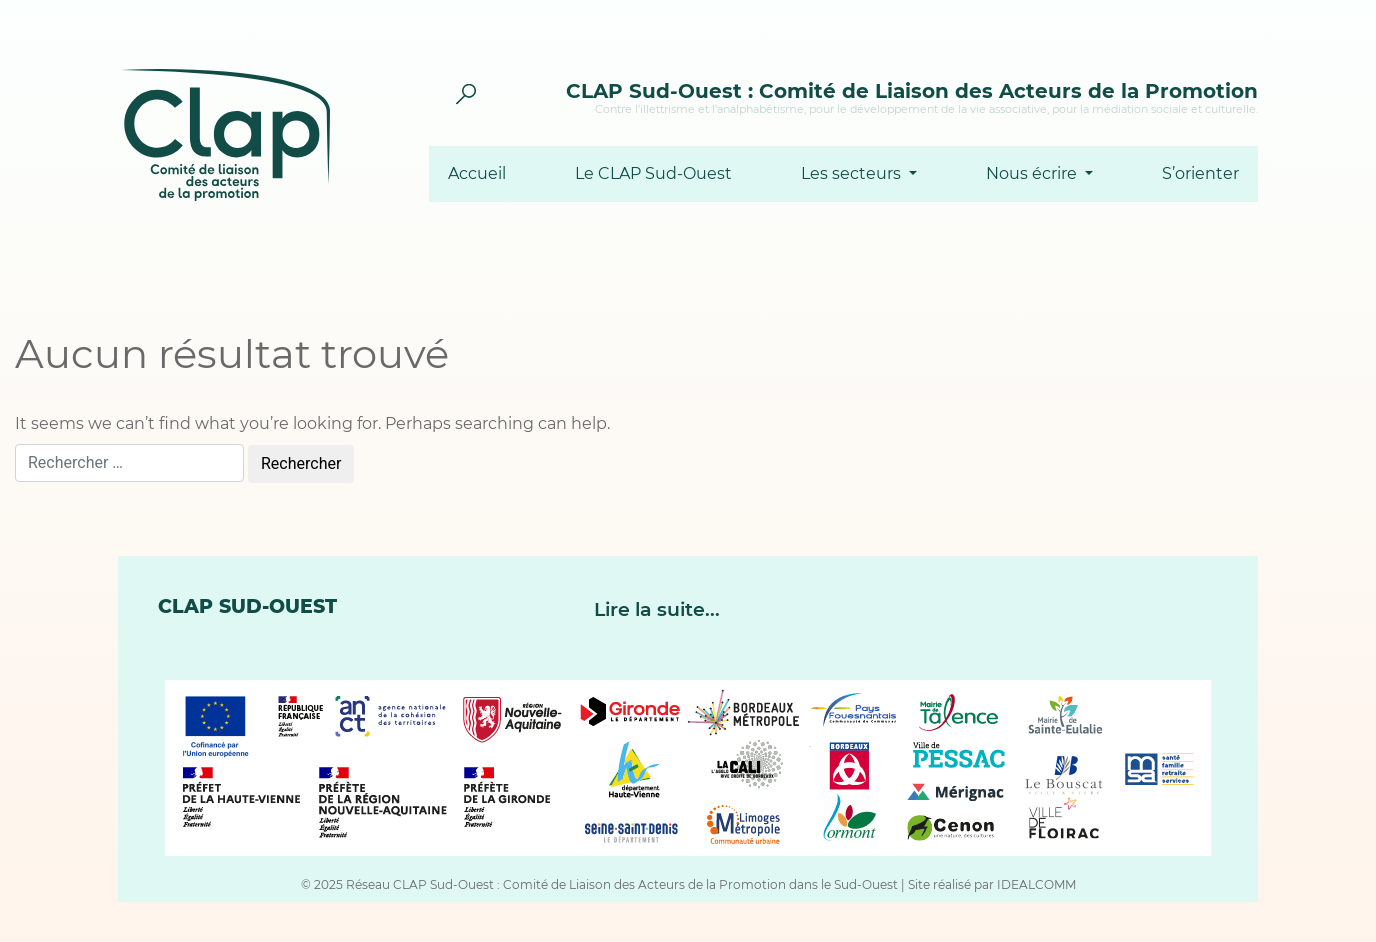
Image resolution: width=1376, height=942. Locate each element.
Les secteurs (853, 174)
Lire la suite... (657, 609)
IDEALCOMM (1036, 884)
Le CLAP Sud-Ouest (653, 174)
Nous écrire (1033, 174)
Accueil (477, 174)
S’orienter (1200, 174)
